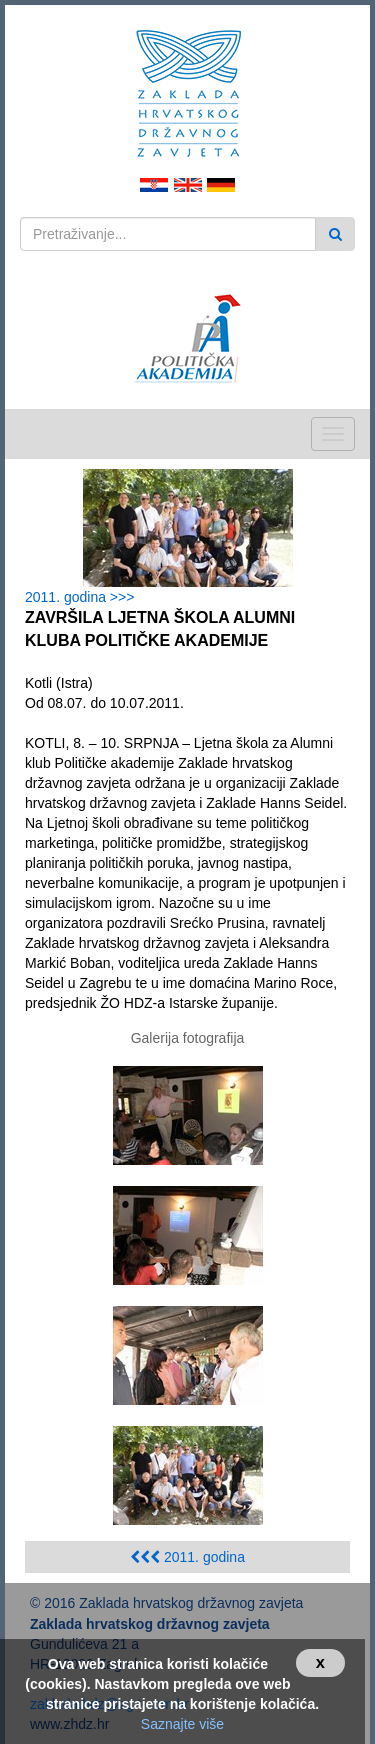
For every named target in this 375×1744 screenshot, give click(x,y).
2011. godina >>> (83, 597)
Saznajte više (182, 1724)
